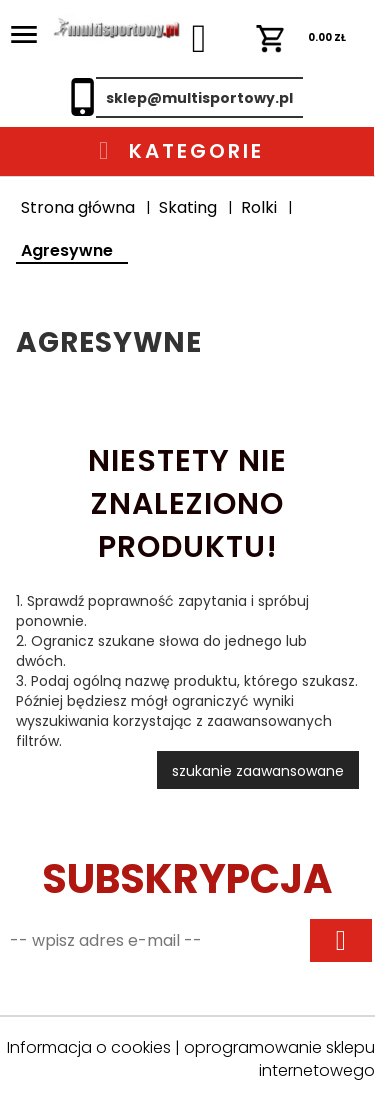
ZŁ (301, 37)
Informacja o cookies (89, 1047)
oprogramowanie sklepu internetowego (279, 1059)
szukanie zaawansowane (258, 771)
